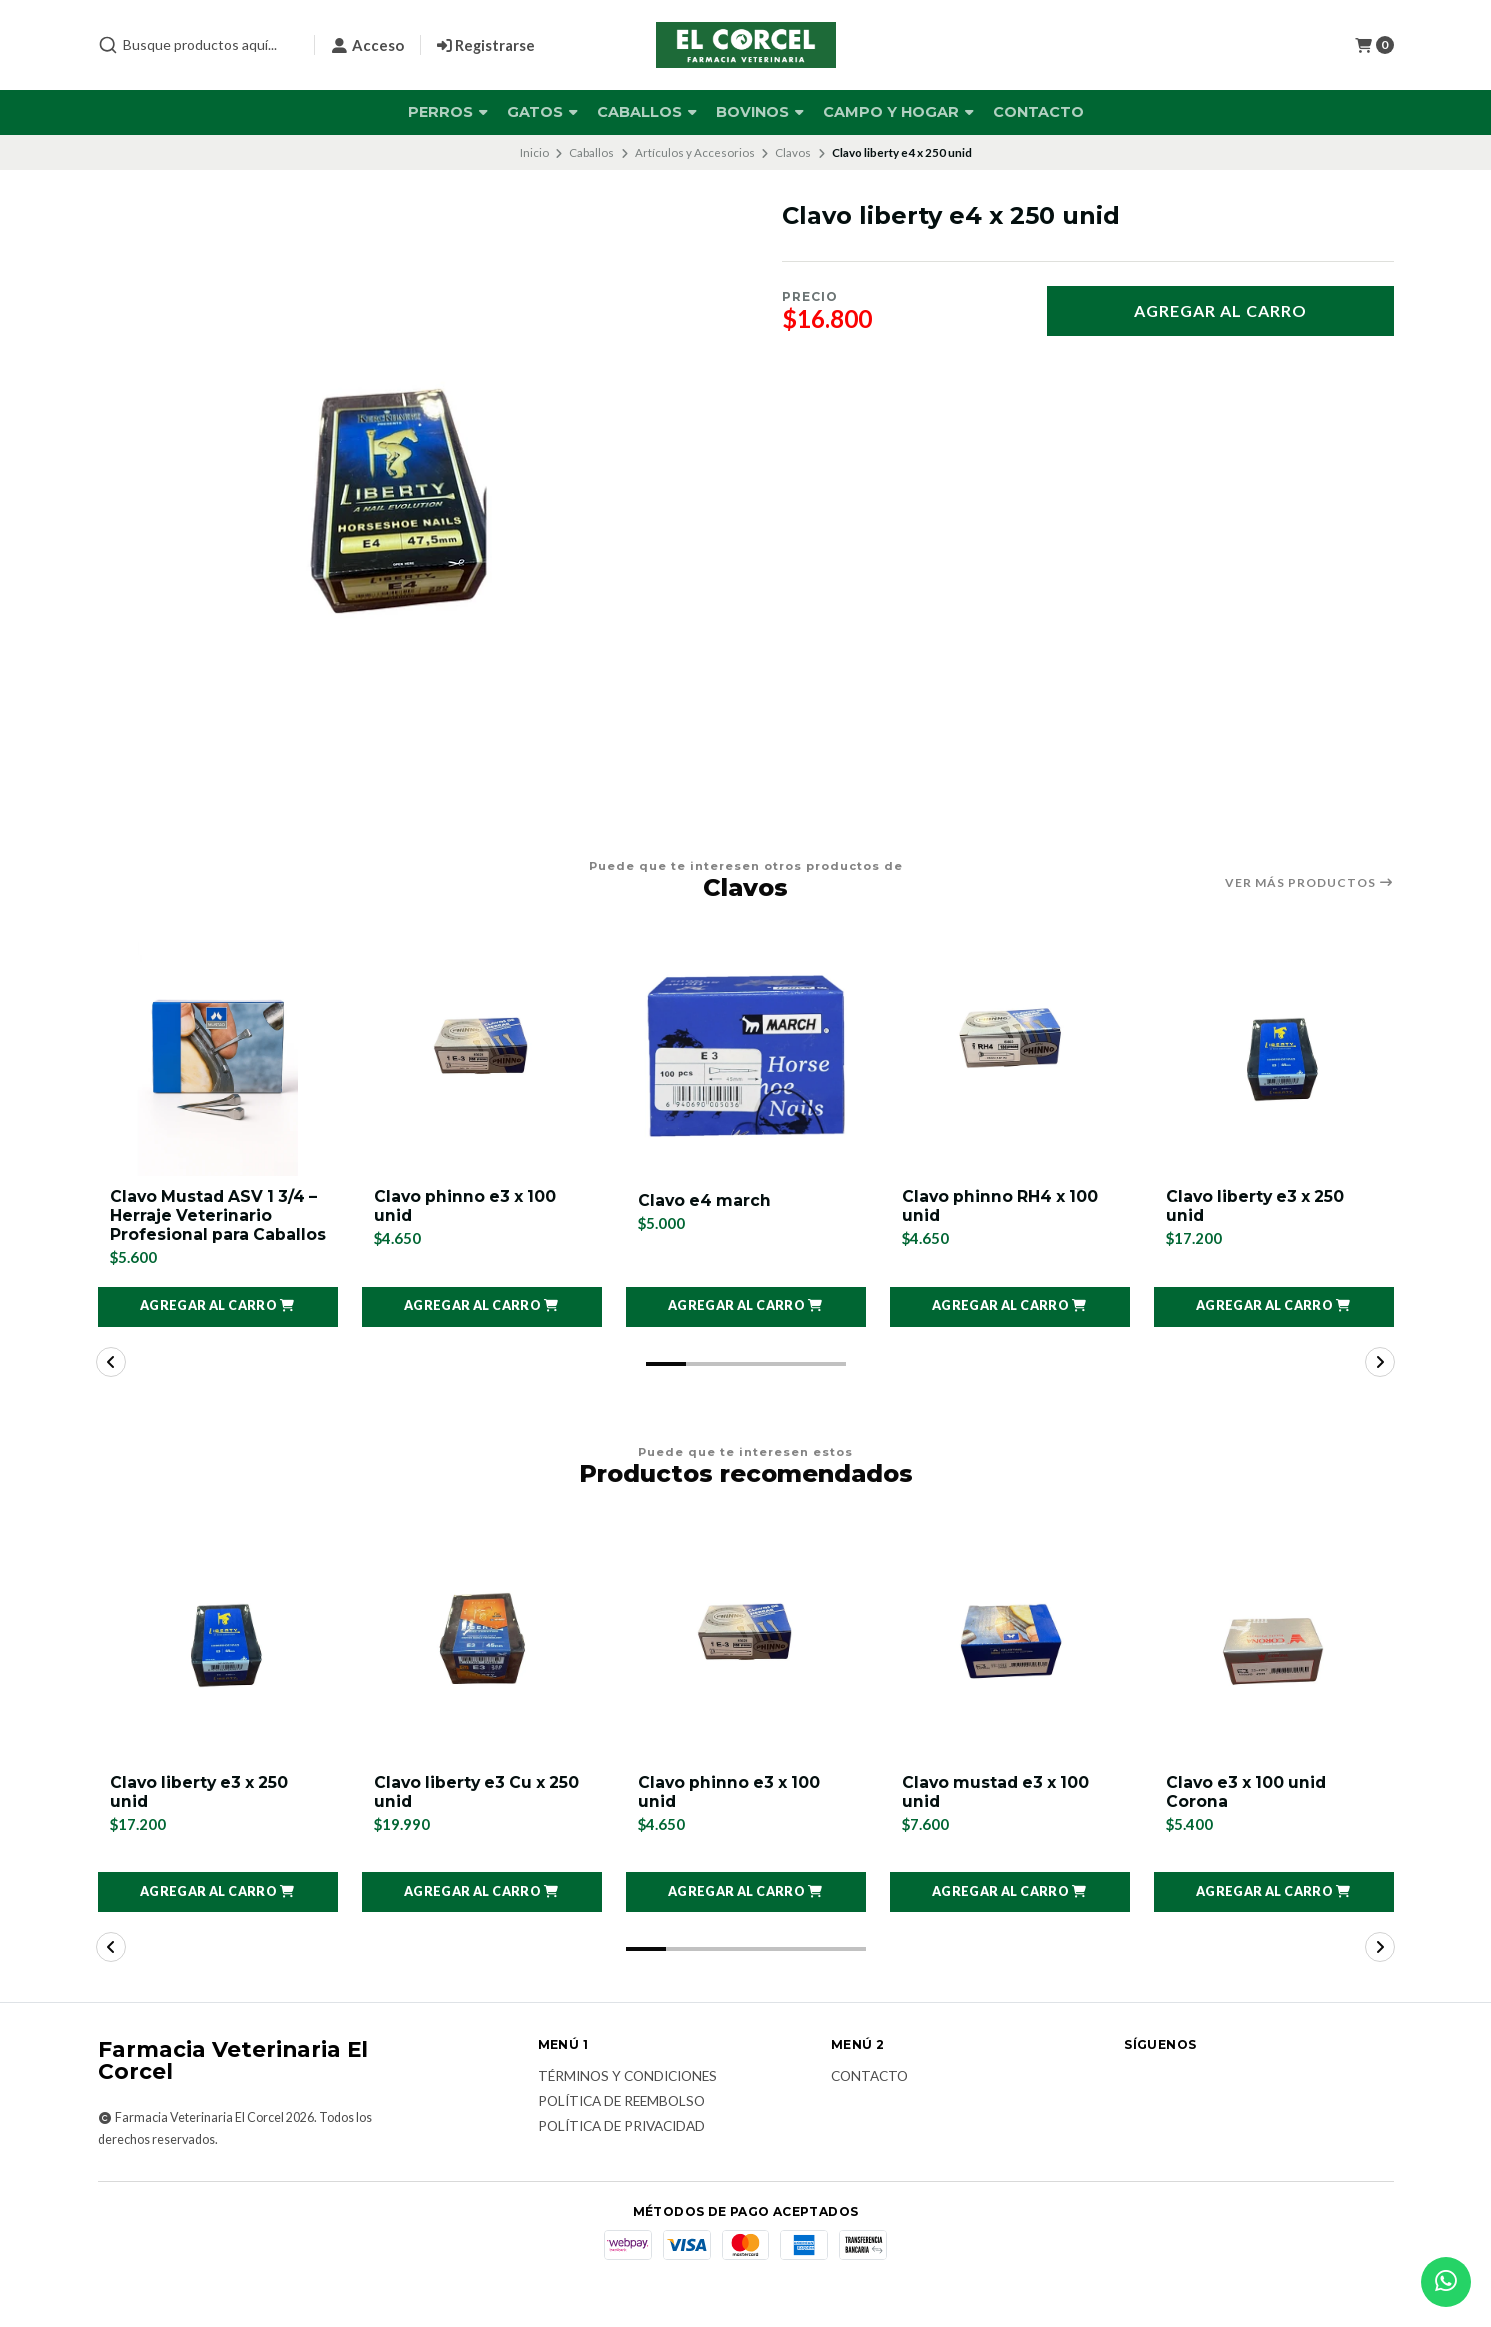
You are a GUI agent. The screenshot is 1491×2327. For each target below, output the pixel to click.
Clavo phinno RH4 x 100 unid (1002, 1207)
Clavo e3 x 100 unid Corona (1249, 1814)
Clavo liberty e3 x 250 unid (1258, 1207)
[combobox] (198, 45)
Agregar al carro (1220, 310)
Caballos (647, 112)
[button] (218, 1328)
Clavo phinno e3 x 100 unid (467, 1207)
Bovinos (760, 112)
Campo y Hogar (898, 112)
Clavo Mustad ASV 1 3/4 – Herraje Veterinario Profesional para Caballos (217, 1226)
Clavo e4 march (706, 1200)
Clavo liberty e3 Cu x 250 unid (480, 1814)
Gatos (542, 112)
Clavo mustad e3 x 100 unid (998, 1814)
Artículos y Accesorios (695, 152)
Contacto (1038, 112)
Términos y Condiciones (627, 2100)
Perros (448, 112)
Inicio (534, 152)
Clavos (793, 152)
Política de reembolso (621, 2125)
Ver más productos (1309, 883)
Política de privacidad (621, 2149)
